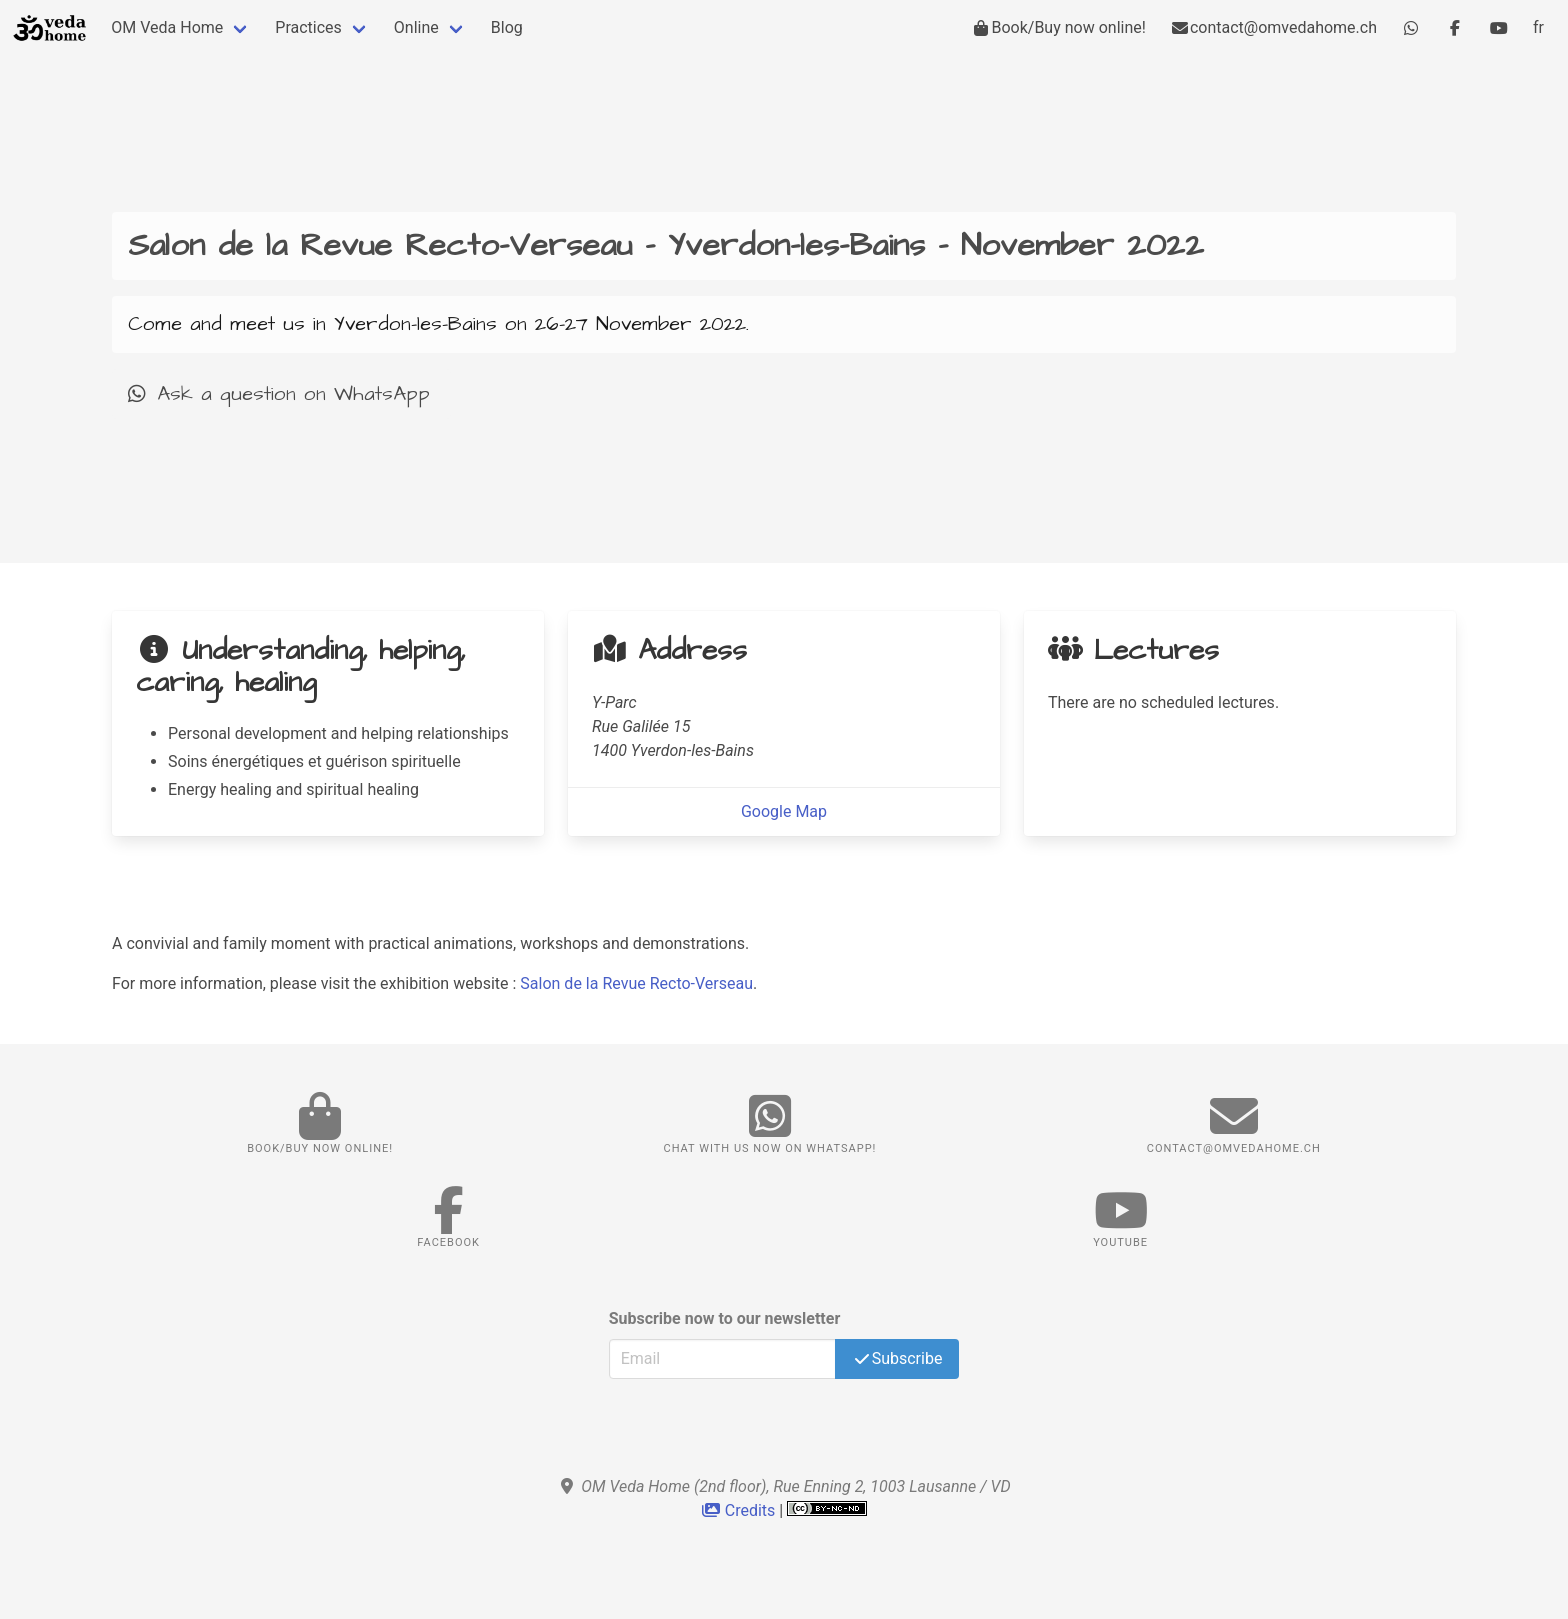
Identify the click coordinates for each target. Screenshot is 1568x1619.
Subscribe (897, 1358)
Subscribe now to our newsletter (725, 1318)
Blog (507, 27)
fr (1538, 27)
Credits (740, 1510)
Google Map (784, 811)
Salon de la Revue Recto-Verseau (636, 983)
